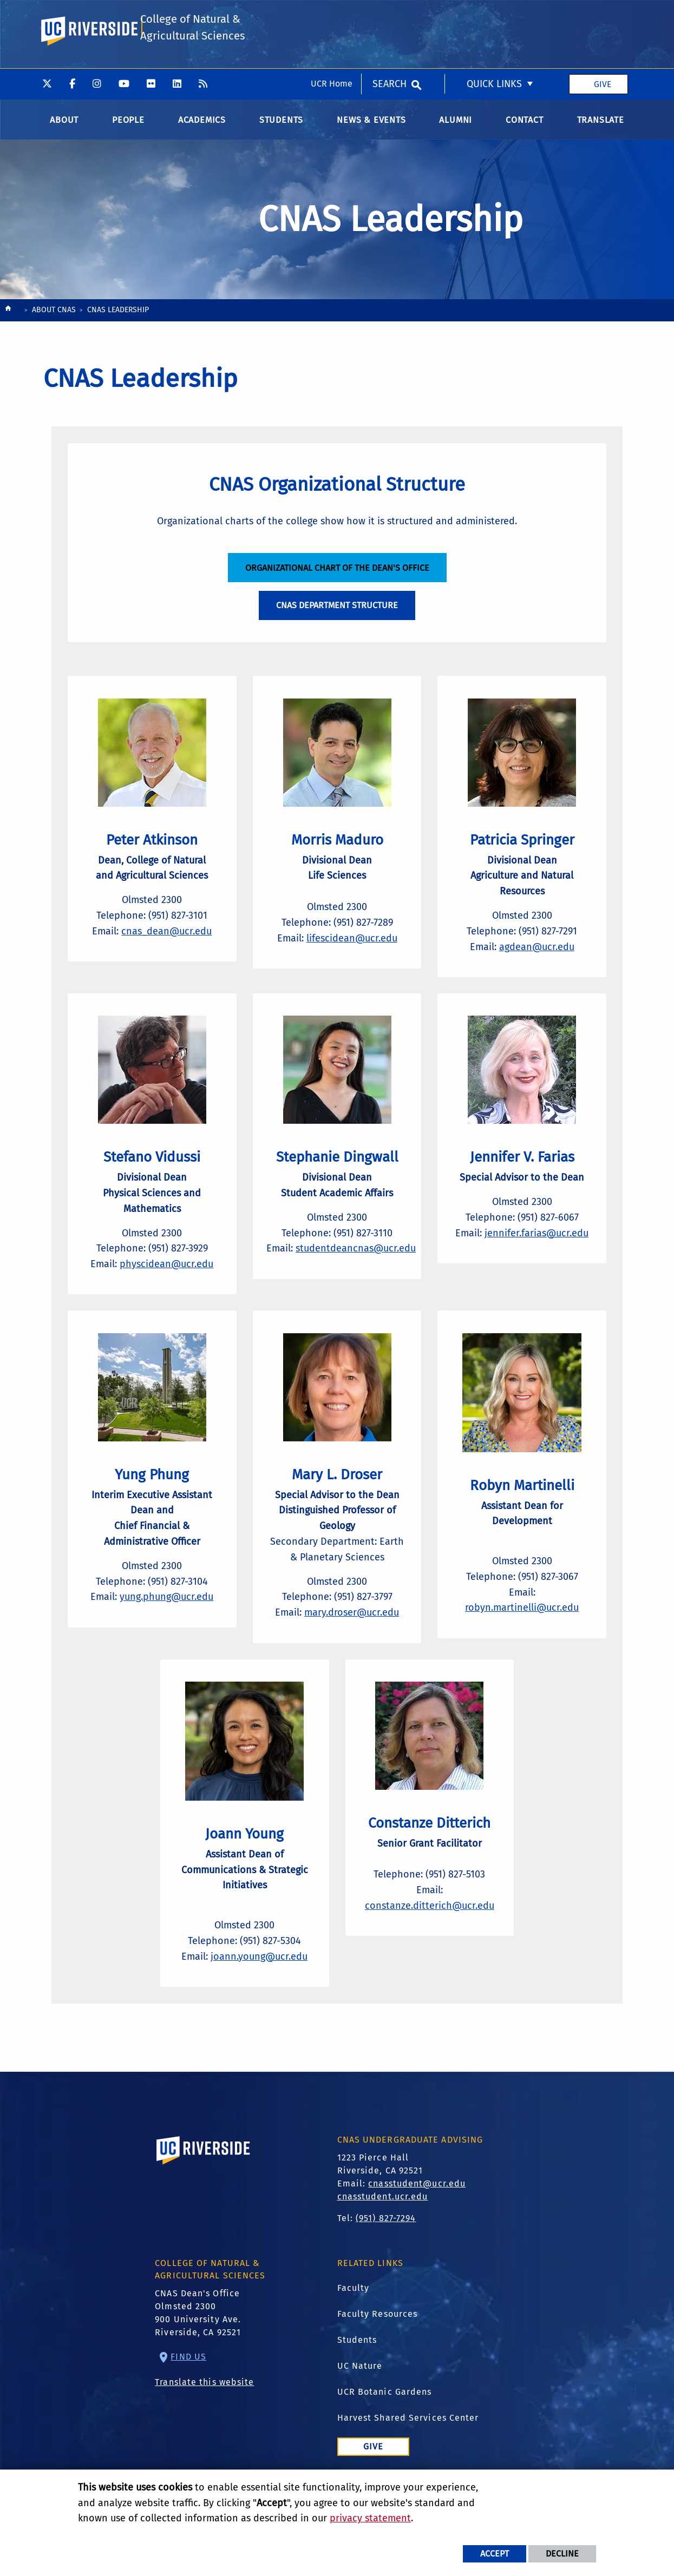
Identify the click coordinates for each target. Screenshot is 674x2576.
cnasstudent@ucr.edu (417, 2226)
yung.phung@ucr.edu (166, 1630)
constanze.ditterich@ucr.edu (429, 1947)
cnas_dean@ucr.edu (166, 947)
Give (602, 15)
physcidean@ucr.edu (166, 1289)
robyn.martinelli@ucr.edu (522, 1637)
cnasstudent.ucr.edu (382, 2239)
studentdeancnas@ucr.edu (360, 1273)
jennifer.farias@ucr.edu (536, 1257)
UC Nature (360, 2408)
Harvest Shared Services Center (408, 2460)
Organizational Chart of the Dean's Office (337, 576)
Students (357, 2382)
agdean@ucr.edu (536, 963)
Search (389, 16)
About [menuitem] (64, 123)
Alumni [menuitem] (455, 123)
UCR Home (331, 15)
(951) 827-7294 (386, 2260)
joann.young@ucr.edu (259, 1994)
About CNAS (54, 314)
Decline (562, 2553)
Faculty (353, 2330)
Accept (494, 2553)
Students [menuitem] (281, 123)
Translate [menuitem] (600, 123)
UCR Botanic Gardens (384, 2434)
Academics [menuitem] (202, 123)
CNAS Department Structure (337, 614)
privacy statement (370, 2518)
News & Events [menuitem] (371, 123)
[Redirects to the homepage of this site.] (8, 315)
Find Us (188, 2399)
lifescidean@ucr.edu (351, 954)
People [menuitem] (128, 123)
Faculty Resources (377, 2356)
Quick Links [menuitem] (494, 16)
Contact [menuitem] (525, 123)
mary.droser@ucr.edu (351, 1645)
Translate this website (204, 2424)
